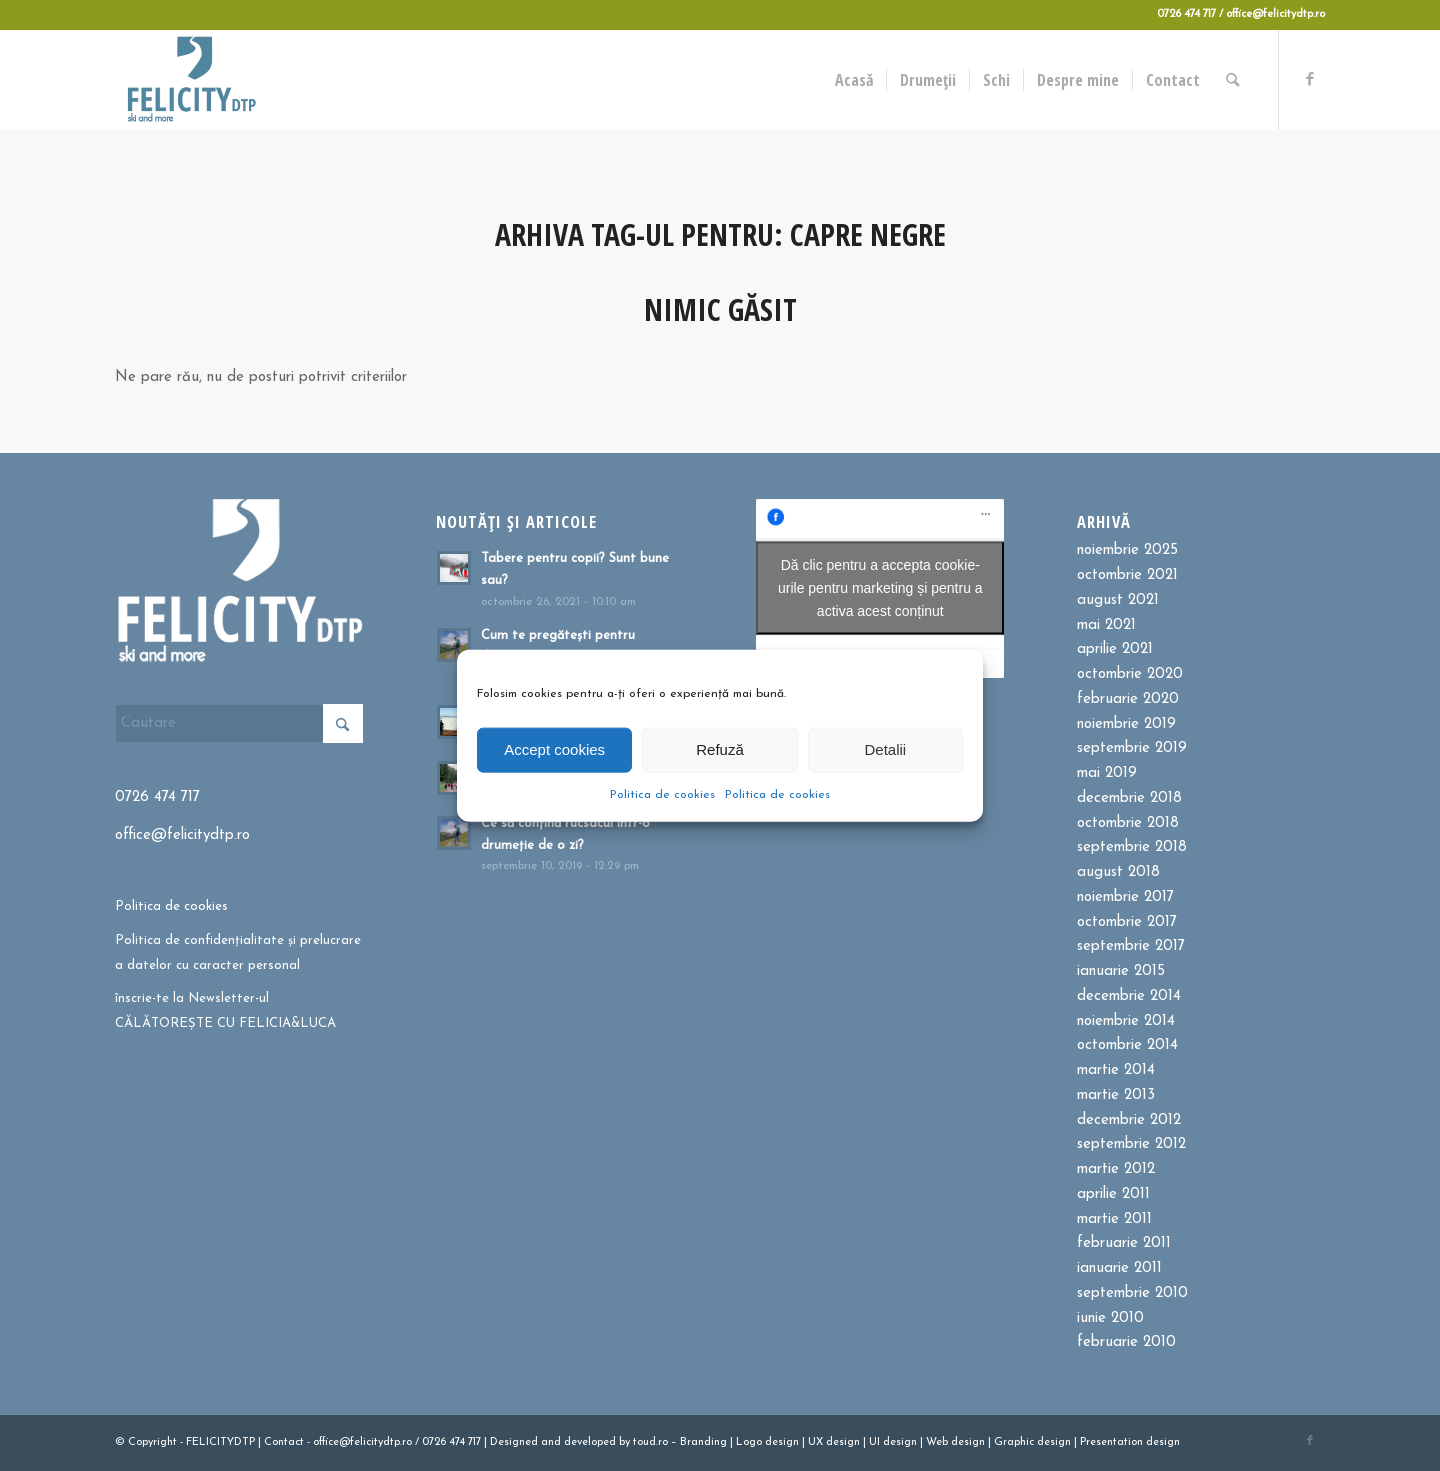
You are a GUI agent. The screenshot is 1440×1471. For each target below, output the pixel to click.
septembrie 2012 (1131, 1144)
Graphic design (1032, 1442)
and (551, 1442)
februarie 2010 (1126, 1342)
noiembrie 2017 (1125, 897)
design (782, 1442)
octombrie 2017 (1127, 922)
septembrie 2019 (1132, 748)
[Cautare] (1234, 80)
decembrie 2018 (1129, 798)
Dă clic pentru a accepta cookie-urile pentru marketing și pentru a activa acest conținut (880, 588)
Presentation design (1130, 1442)
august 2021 (1118, 600)
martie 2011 (1114, 1219)
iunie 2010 (1110, 1318)
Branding (703, 1442)
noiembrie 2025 (1127, 550)
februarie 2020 (1128, 699)
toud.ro (650, 1442)
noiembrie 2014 (1126, 1021)
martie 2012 (1116, 1169)
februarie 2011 (1124, 1243)
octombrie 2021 (1127, 575)
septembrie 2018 (1132, 847)
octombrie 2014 (1127, 1045)
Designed (514, 1442)
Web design (955, 1442)
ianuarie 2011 (1119, 1268)
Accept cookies (554, 749)
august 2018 (1118, 872)
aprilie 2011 (1113, 1194)
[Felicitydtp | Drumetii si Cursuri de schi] (191, 80)
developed (590, 1442)
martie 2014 (1116, 1070)
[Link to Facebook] (1310, 79)
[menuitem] (856, 80)
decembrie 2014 (1129, 996)
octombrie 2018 (1128, 823)
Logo (749, 1442)
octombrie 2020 (1130, 674)
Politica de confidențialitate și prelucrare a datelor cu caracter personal (238, 953)
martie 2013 (1116, 1095)
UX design (834, 1442)
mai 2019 (1107, 773)
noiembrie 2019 (1126, 724)
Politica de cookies (662, 794)
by (624, 1442)
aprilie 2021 (1115, 649)
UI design (893, 1442)
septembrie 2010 (1132, 1293)
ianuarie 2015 (1121, 971)
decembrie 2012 (1129, 1120)
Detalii (885, 749)
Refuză (720, 749)
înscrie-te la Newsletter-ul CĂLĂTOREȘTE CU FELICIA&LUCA (225, 1011)
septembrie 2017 (1131, 946)
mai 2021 (1106, 625)
